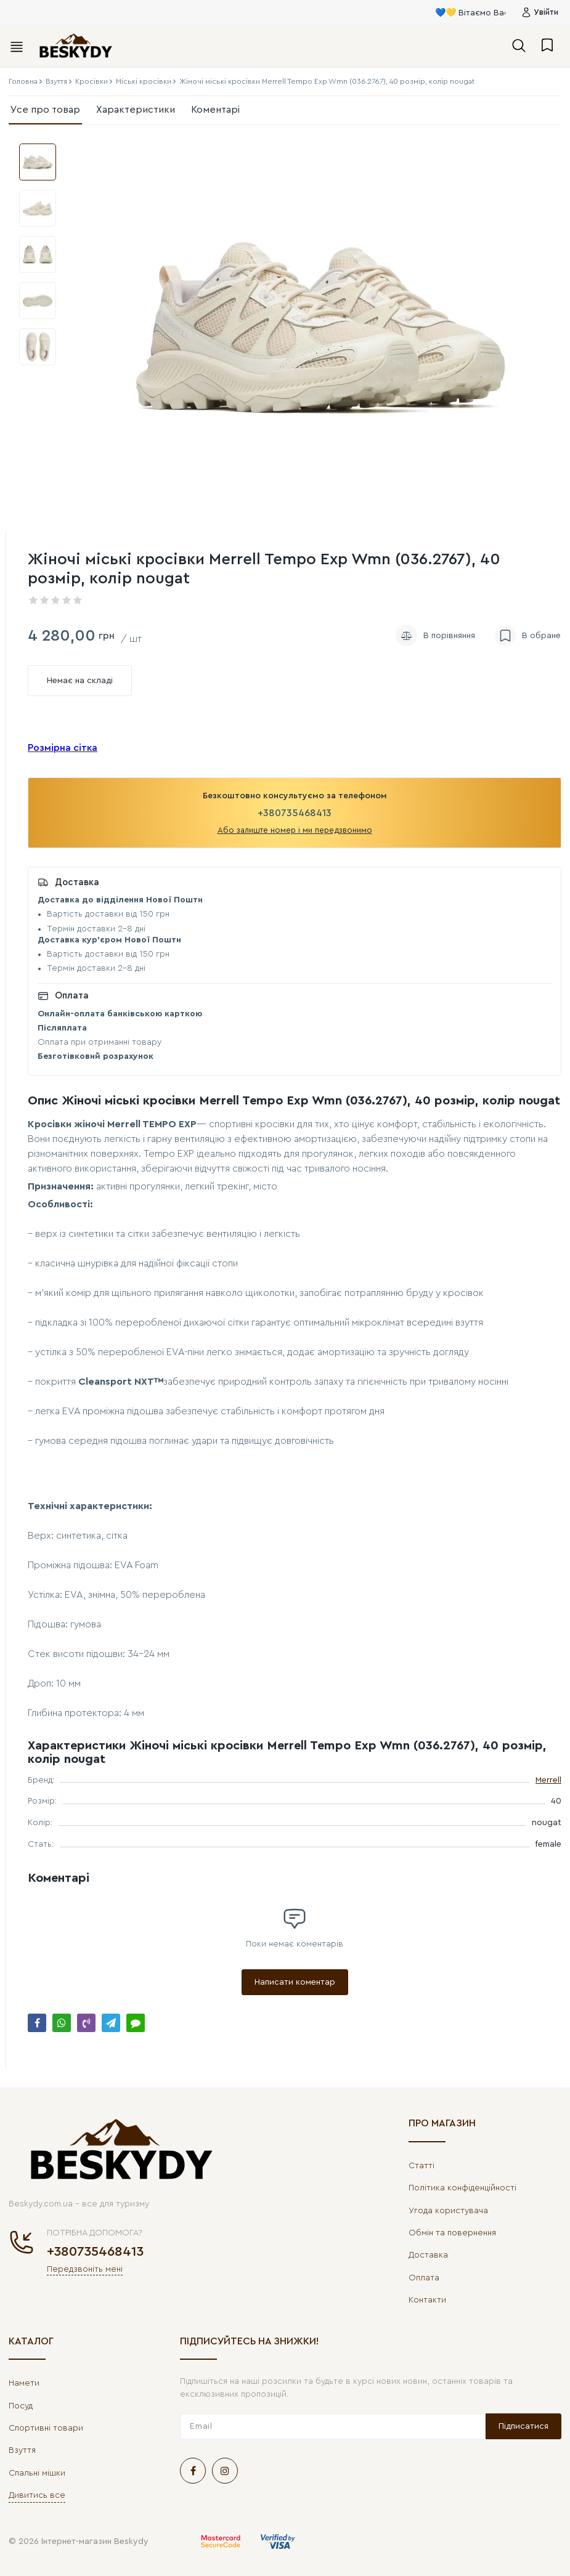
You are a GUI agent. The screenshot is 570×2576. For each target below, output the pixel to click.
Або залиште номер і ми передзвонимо (295, 830)
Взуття (22, 2450)
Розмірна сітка (62, 748)
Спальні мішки (37, 2473)
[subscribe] (333, 2426)
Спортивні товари (46, 2428)
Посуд (21, 2406)
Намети (24, 2383)
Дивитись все (37, 2495)
